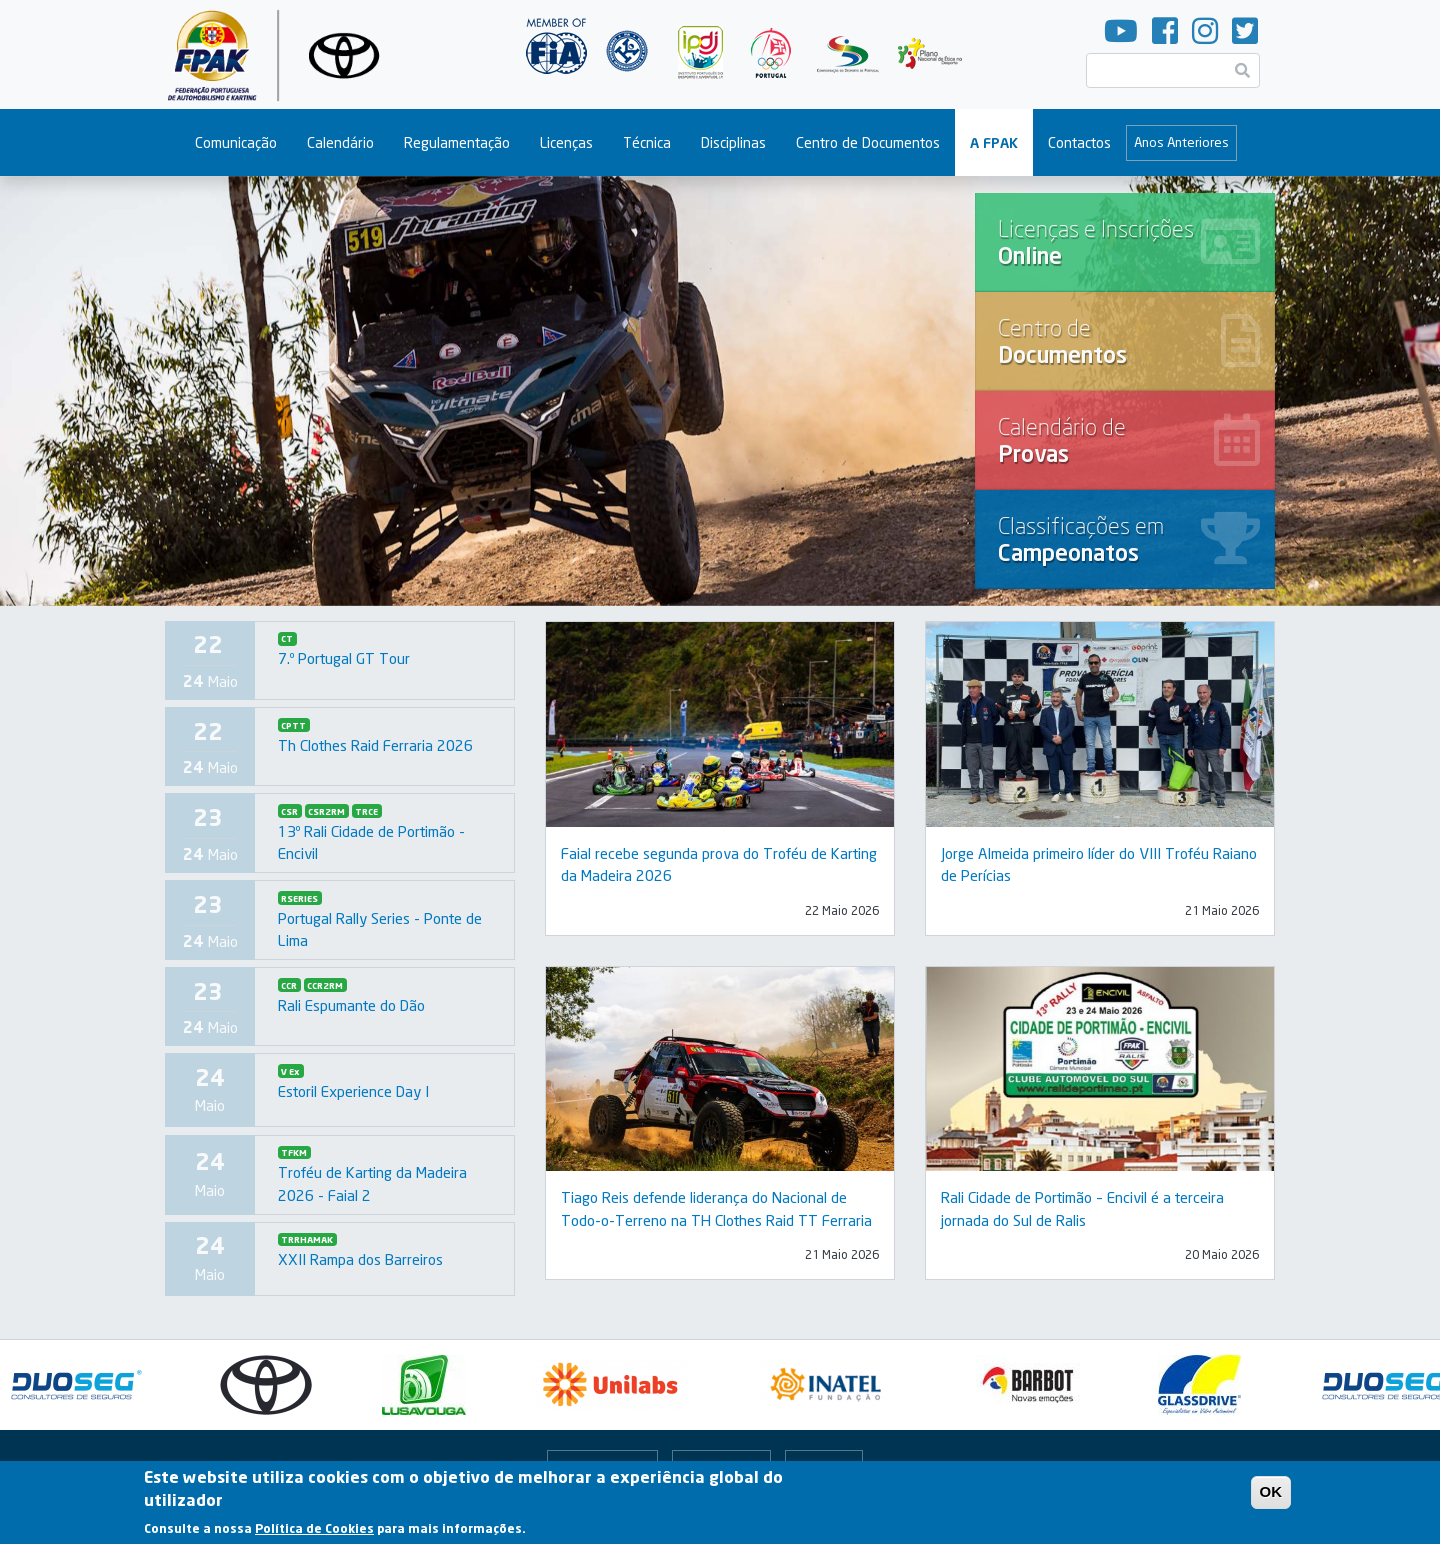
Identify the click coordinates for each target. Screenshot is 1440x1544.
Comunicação (236, 142)
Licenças (566, 142)
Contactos (1079, 142)
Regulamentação (457, 142)
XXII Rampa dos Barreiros (360, 1259)
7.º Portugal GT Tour (344, 658)
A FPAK (994, 142)
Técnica (647, 142)
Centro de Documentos (868, 142)
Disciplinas (733, 142)
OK (1271, 1495)
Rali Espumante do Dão (351, 1005)
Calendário (340, 142)
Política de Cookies (314, 1532)
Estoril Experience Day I (353, 1091)
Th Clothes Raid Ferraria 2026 (375, 745)
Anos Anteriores (1181, 142)
